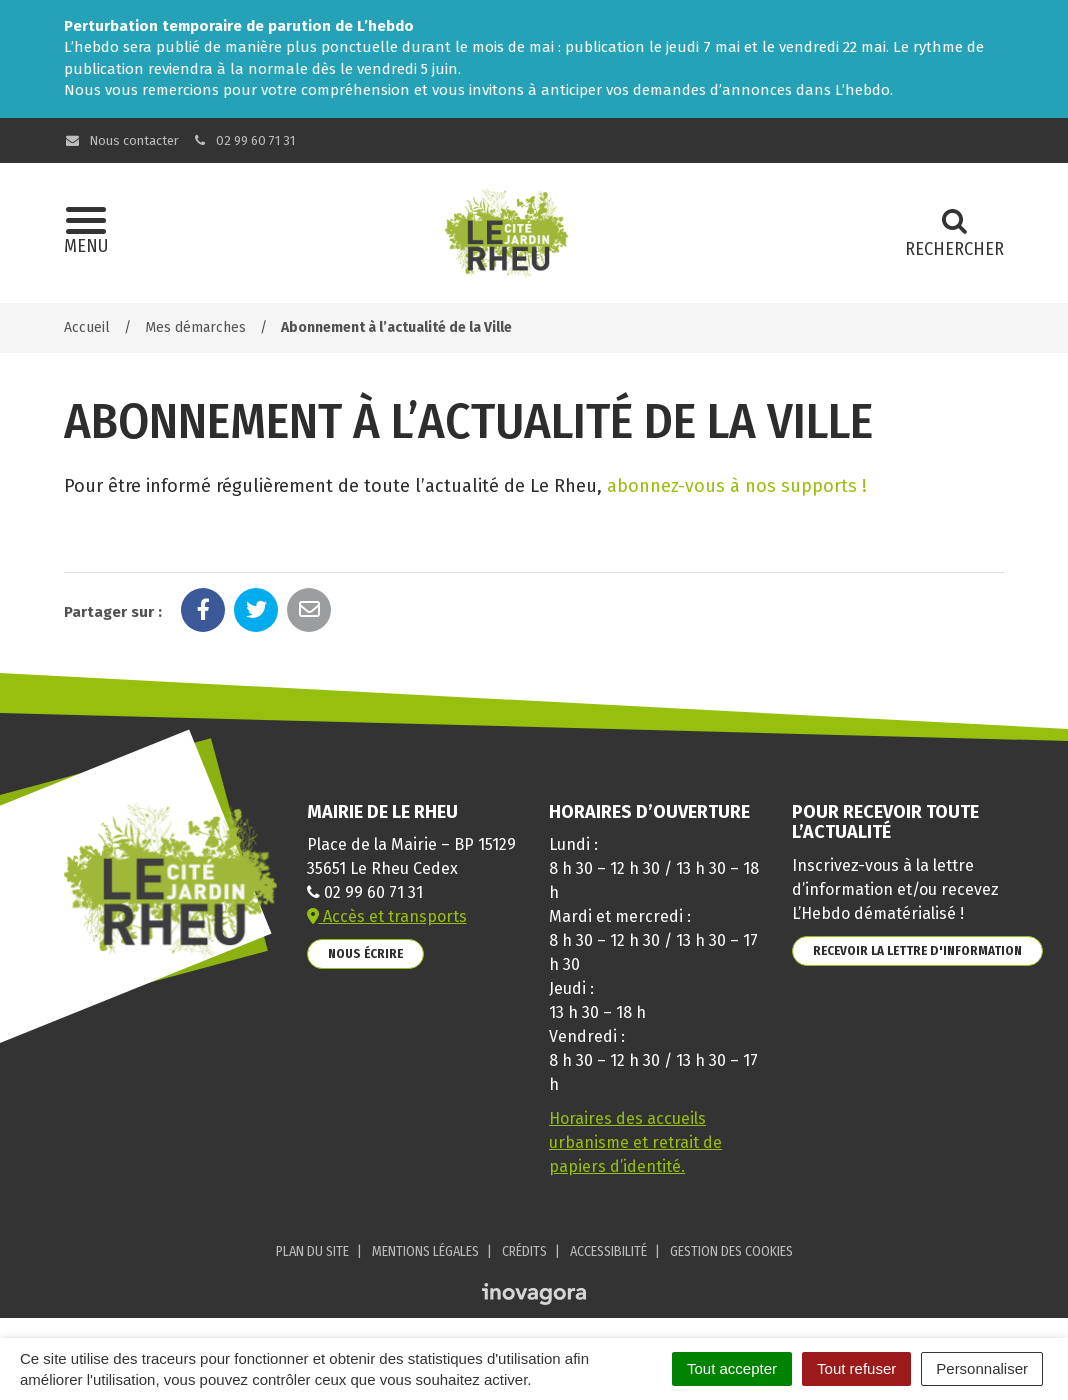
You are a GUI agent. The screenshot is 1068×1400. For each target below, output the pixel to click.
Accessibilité (608, 1251)
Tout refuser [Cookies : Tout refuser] (856, 1368)
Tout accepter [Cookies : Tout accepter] (732, 1368)
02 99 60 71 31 (244, 140)
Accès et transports (387, 916)
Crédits (524, 1251)
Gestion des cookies (731, 1251)
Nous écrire (365, 953)
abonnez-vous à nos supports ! (737, 486)
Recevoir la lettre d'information (917, 950)
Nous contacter (121, 140)
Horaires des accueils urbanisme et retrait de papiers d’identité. (635, 1142)
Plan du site (312, 1251)
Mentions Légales (425, 1251)
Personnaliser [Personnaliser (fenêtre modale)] (982, 1368)
